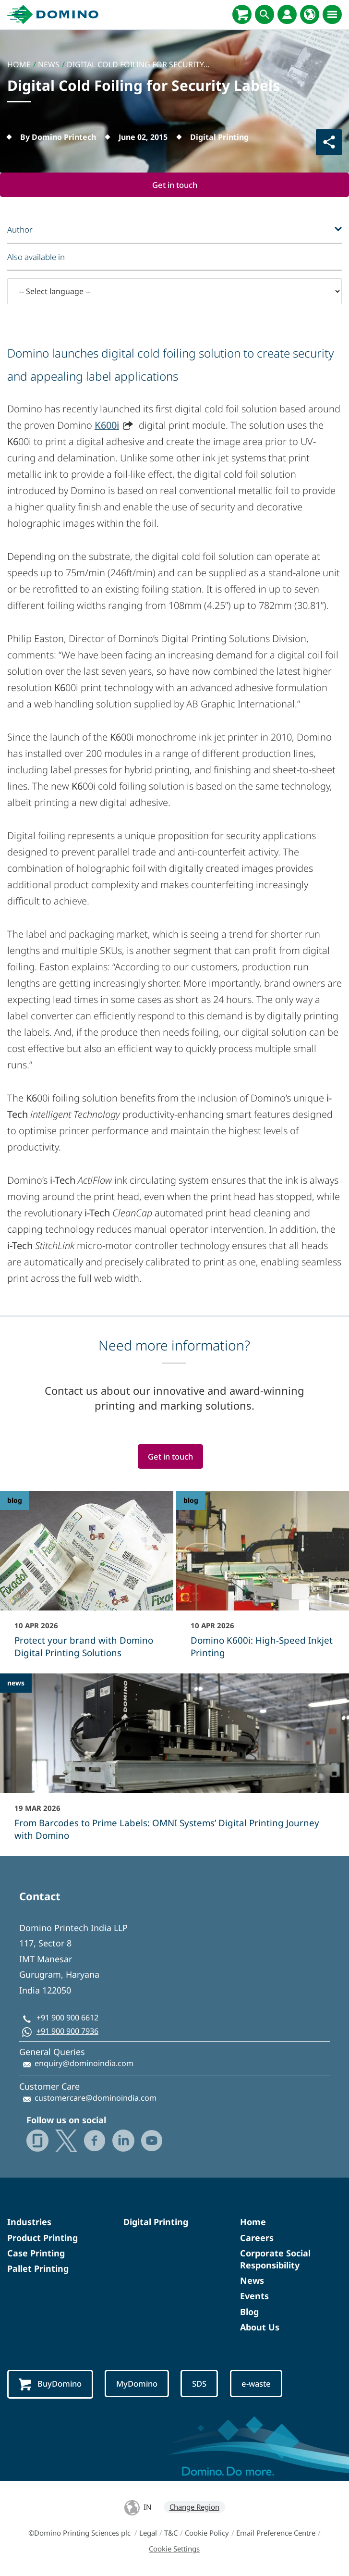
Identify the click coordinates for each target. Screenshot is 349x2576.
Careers (257, 2237)
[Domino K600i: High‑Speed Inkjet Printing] (262, 1581)
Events (254, 2296)
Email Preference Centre (275, 2533)
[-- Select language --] (174, 291)
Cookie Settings (174, 2548)
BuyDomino (51, 2384)
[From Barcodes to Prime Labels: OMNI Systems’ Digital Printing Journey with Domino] (174, 1764)
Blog (249, 2311)
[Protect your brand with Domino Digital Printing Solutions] (86, 1581)
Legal (148, 2533)
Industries (29, 2222)
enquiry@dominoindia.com (84, 2063)
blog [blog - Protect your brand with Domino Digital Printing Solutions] (14, 1500)
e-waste (259, 2384)
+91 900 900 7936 (67, 2031)
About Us (259, 2327)
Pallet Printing (38, 2269)
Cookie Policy (207, 2533)
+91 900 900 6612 (67, 2018)
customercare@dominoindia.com (95, 2098)
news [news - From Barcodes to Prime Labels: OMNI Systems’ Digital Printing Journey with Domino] (15, 1683)
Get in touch (174, 184)
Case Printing (36, 2253)
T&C (171, 2533)
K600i (107, 425)
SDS (201, 2384)
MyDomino (139, 2384)
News (252, 2281)
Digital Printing (155, 2222)
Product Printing (42, 2237)
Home (253, 2222)
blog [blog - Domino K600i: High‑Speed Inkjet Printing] (190, 1500)
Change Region (194, 2507)
